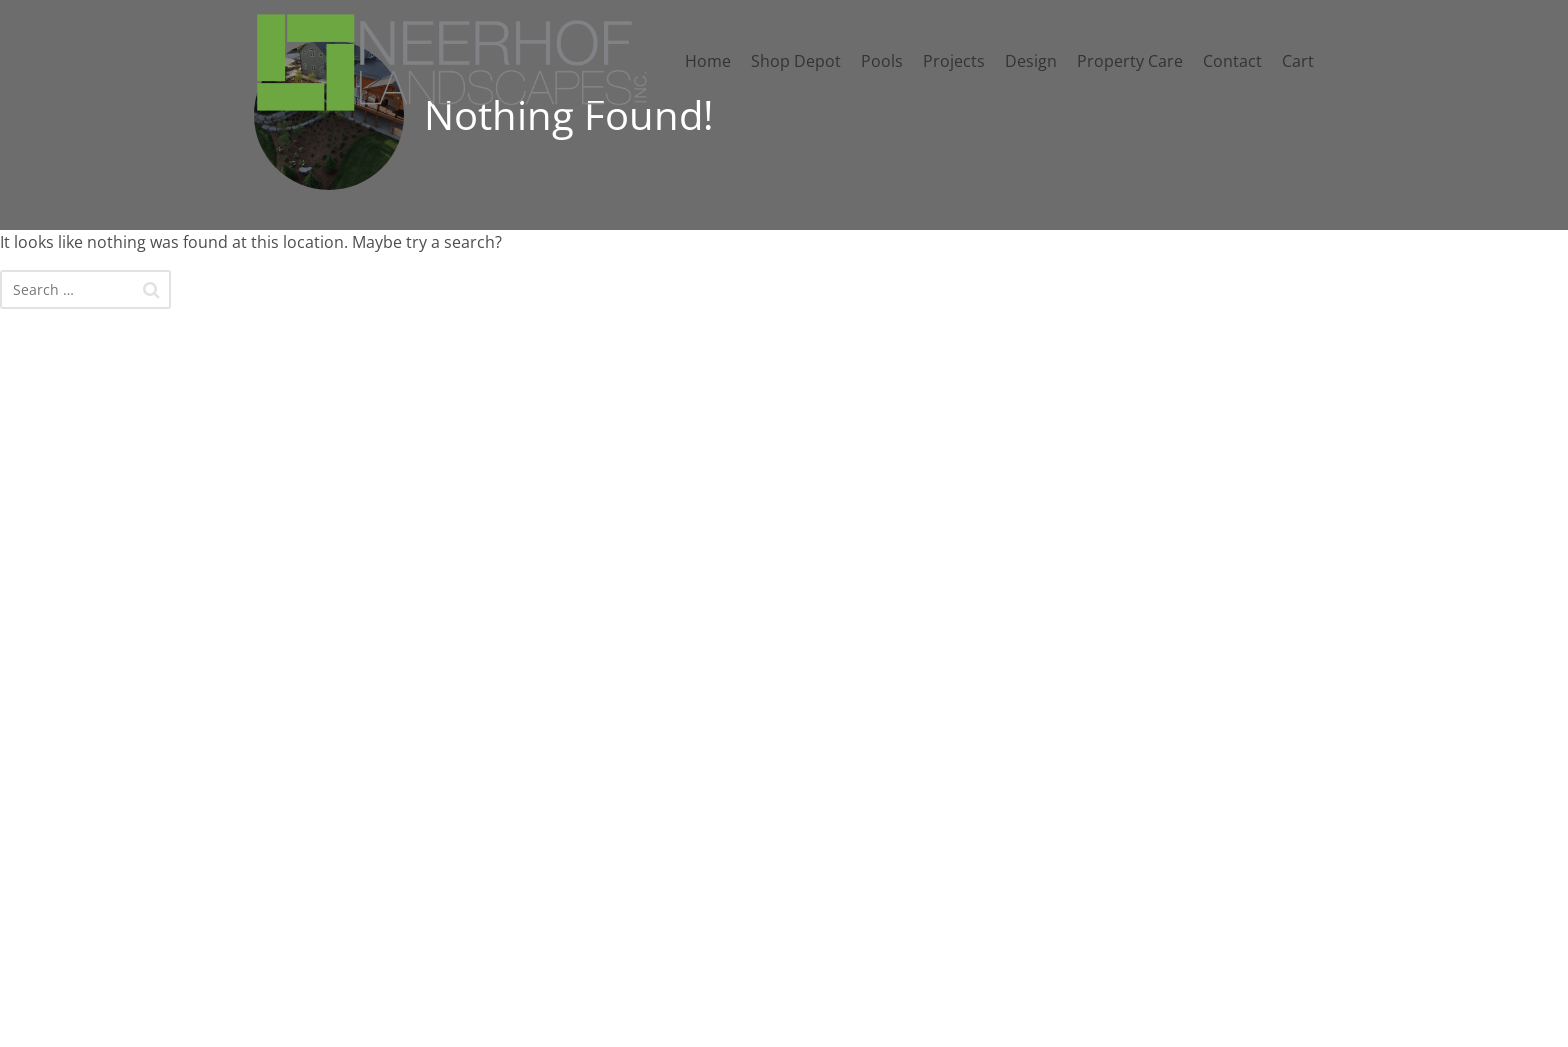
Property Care (1130, 61)
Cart (1298, 61)
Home (708, 61)
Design (1031, 61)
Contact (1232, 61)
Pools (882, 61)
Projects (954, 61)
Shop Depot (796, 61)
